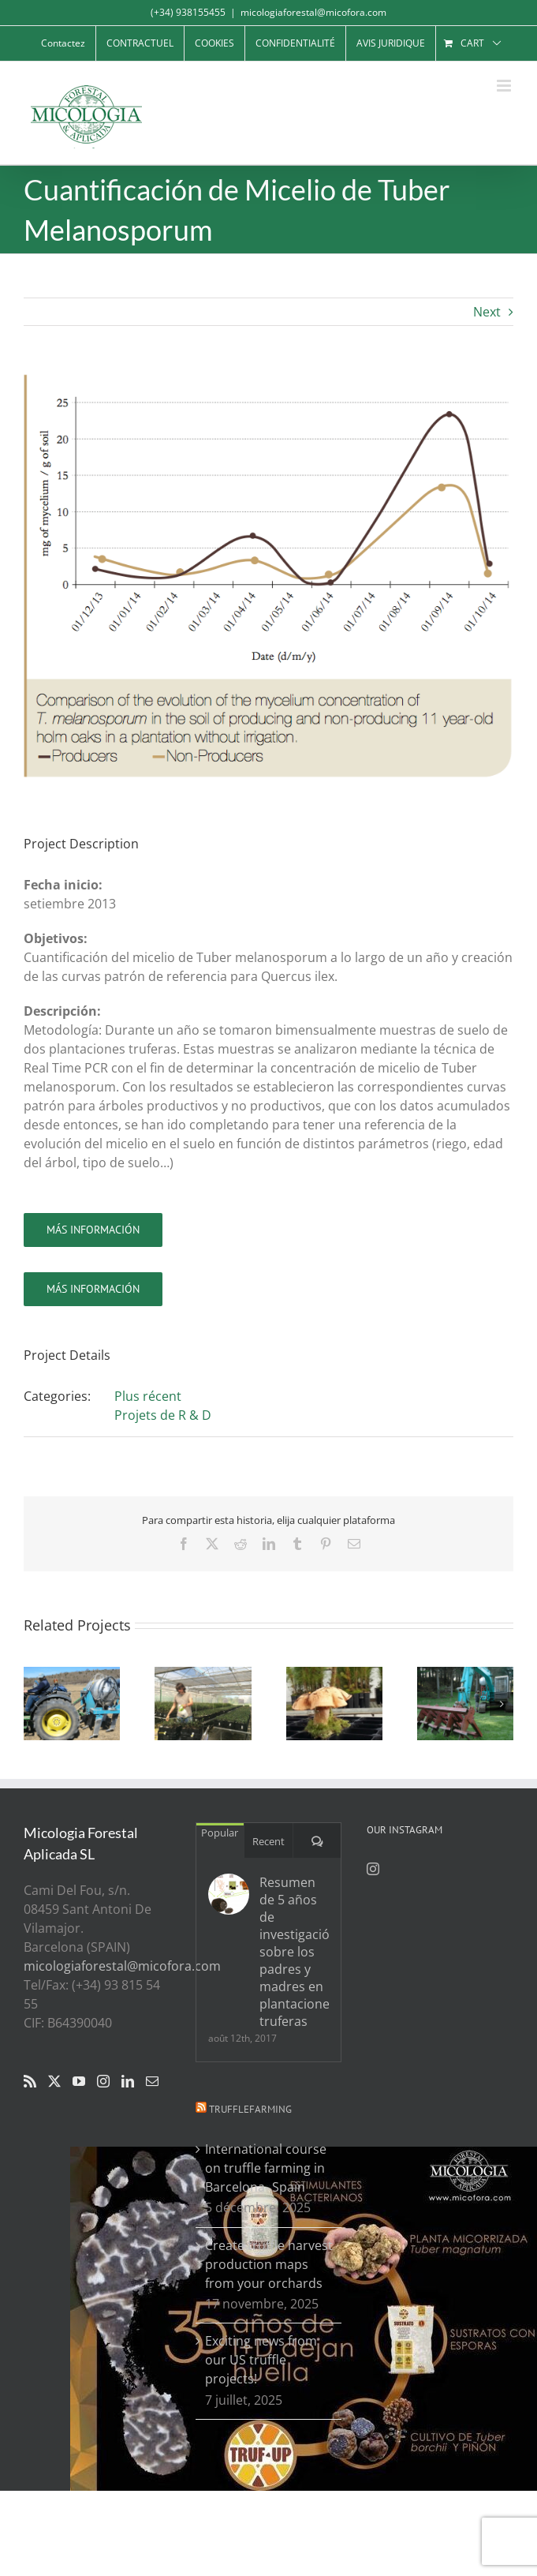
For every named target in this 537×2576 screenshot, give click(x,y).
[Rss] (30, 2081)
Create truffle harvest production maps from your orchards (269, 2264)
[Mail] (152, 2081)
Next (487, 311)
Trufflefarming (250, 2109)
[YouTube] (79, 2081)
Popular (219, 1832)
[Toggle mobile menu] (505, 85)
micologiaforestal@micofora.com (313, 12)
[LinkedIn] (127, 2081)
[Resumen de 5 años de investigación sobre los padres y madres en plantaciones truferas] (228, 1894)
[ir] (93, 1230)
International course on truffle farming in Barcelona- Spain (265, 2168)
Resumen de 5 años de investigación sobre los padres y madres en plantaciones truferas (294, 1952)
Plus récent (147, 1396)
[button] (35, 1704)
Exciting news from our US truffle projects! (261, 2359)
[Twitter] (54, 2081)
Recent (268, 1841)
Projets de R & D (162, 1415)
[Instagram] (103, 2081)
